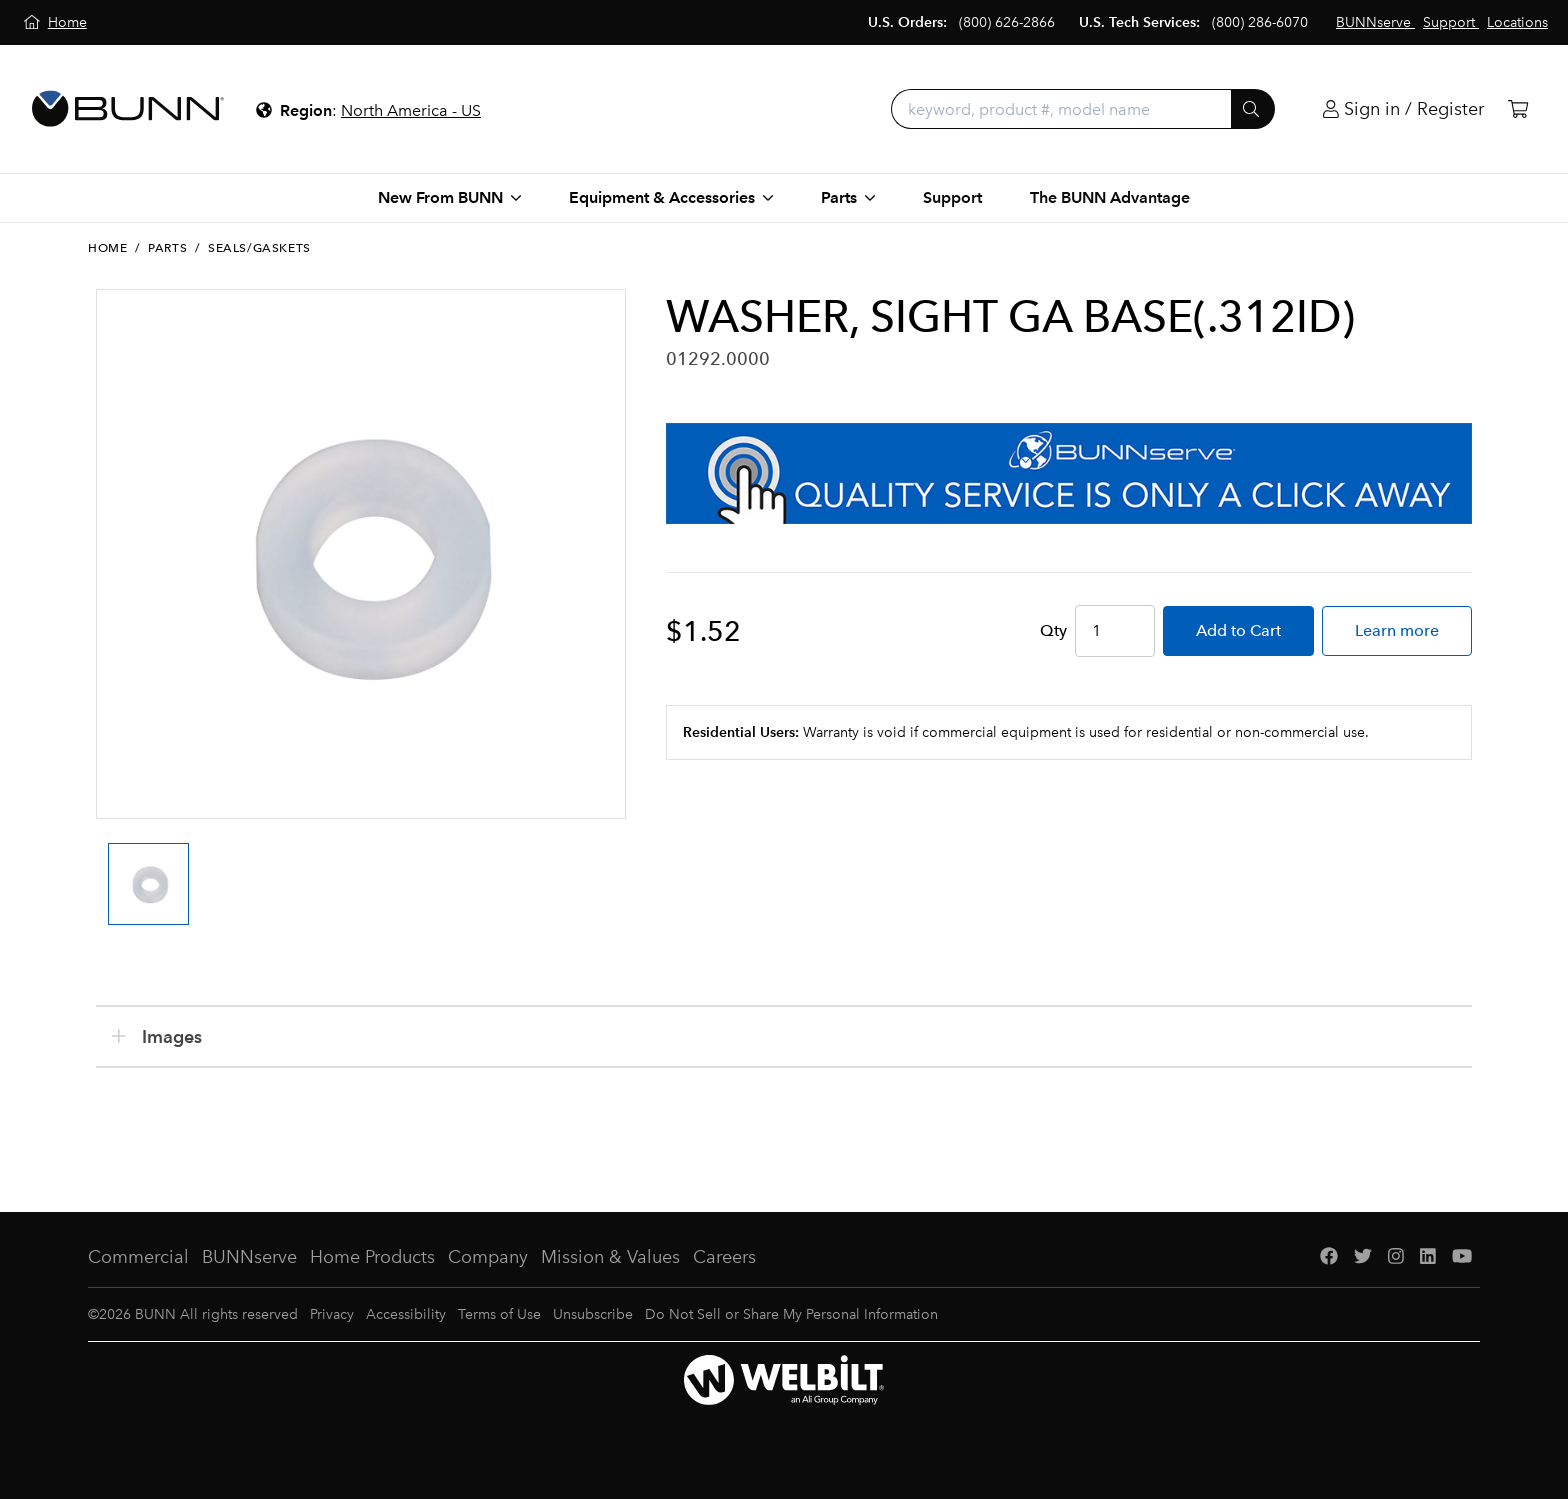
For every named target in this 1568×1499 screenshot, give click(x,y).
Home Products (372, 1257)
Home (107, 248)
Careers (724, 1257)
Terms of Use (499, 1314)
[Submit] (1253, 109)
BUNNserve (249, 1257)
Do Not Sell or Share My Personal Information (791, 1314)
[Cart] (1518, 109)
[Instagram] (1396, 1257)
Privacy (332, 1314)
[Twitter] (1363, 1257)
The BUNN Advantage (1110, 197)
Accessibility (406, 1314)
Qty (1053, 630)
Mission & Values (610, 1257)
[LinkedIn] (1428, 1257)
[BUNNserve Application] (1069, 473)
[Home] (55, 22)
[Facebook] (1329, 1257)
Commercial (138, 1257)
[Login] (1403, 109)
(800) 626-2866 (1007, 22)
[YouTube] (1462, 1257)
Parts (167, 248)
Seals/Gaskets (259, 248)
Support (952, 197)
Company (488, 1257)
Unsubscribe (593, 1314)
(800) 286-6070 (1260, 22)
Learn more (1397, 630)
